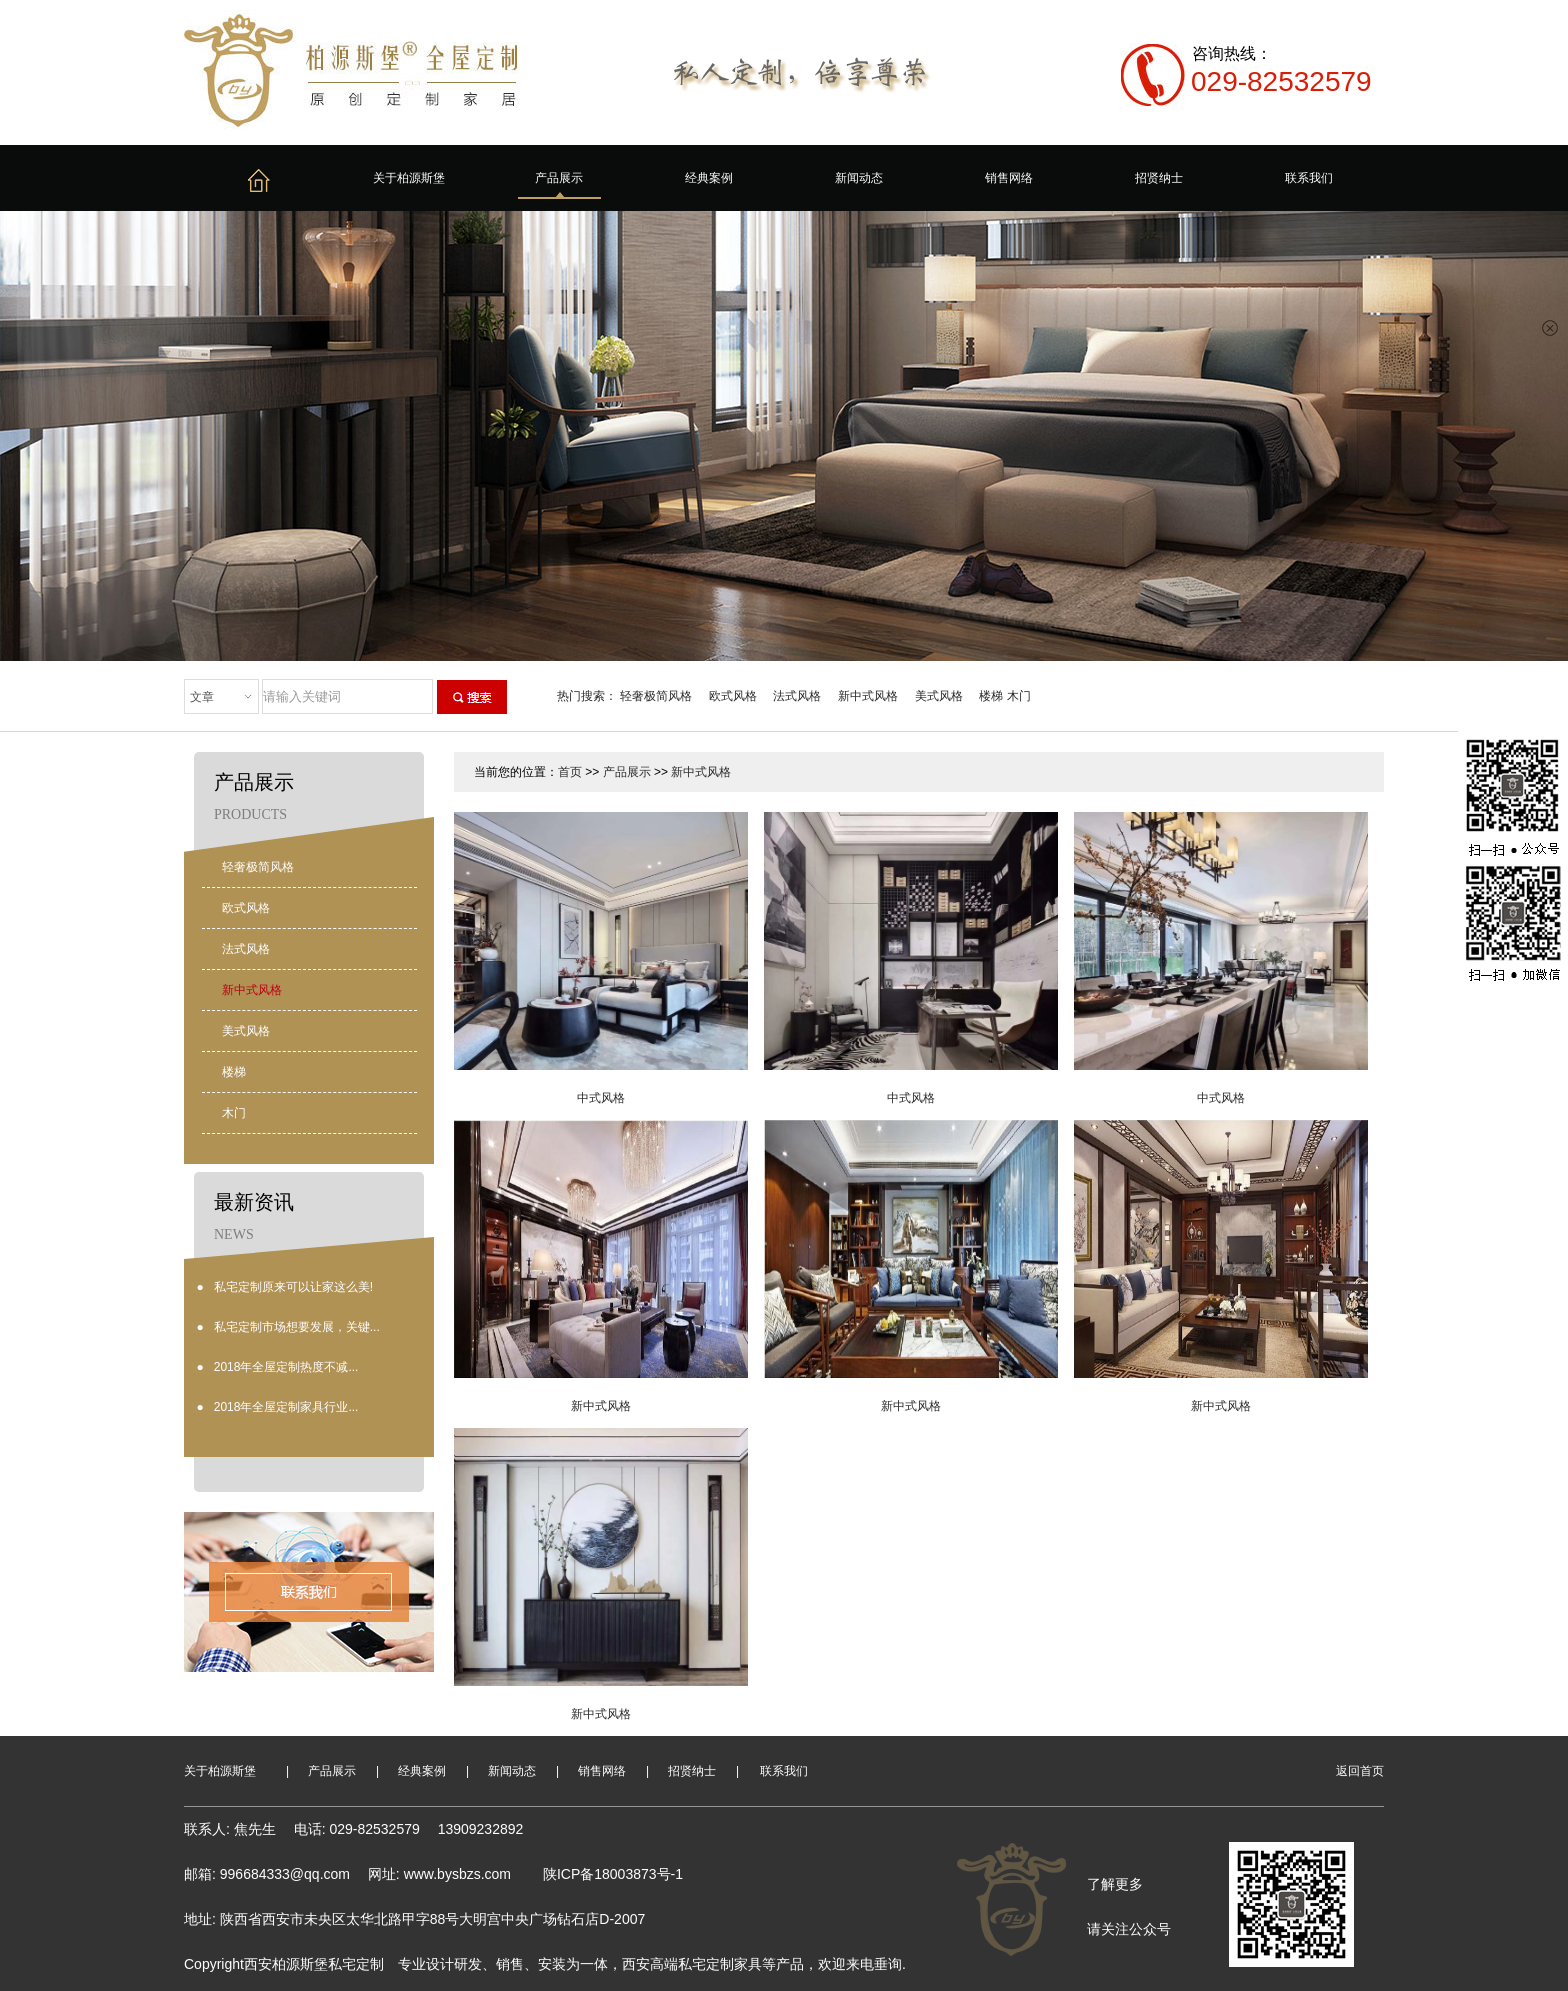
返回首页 (1360, 1771)
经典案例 (709, 178)
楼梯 (991, 696)
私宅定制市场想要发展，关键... (297, 1327)
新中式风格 (868, 696)
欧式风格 (733, 696)
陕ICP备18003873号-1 (613, 1874)
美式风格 (939, 696)
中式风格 (601, 1098)
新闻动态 (859, 178)
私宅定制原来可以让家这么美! (293, 1287)
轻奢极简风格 (656, 696)
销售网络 (1009, 178)
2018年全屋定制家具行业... (286, 1407)
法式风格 (797, 696)
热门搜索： (587, 696)
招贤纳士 (1159, 178)
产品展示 (559, 178)
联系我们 (1309, 178)
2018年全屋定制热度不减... (286, 1367)
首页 (570, 772)
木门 (1019, 696)
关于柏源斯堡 (409, 178)
